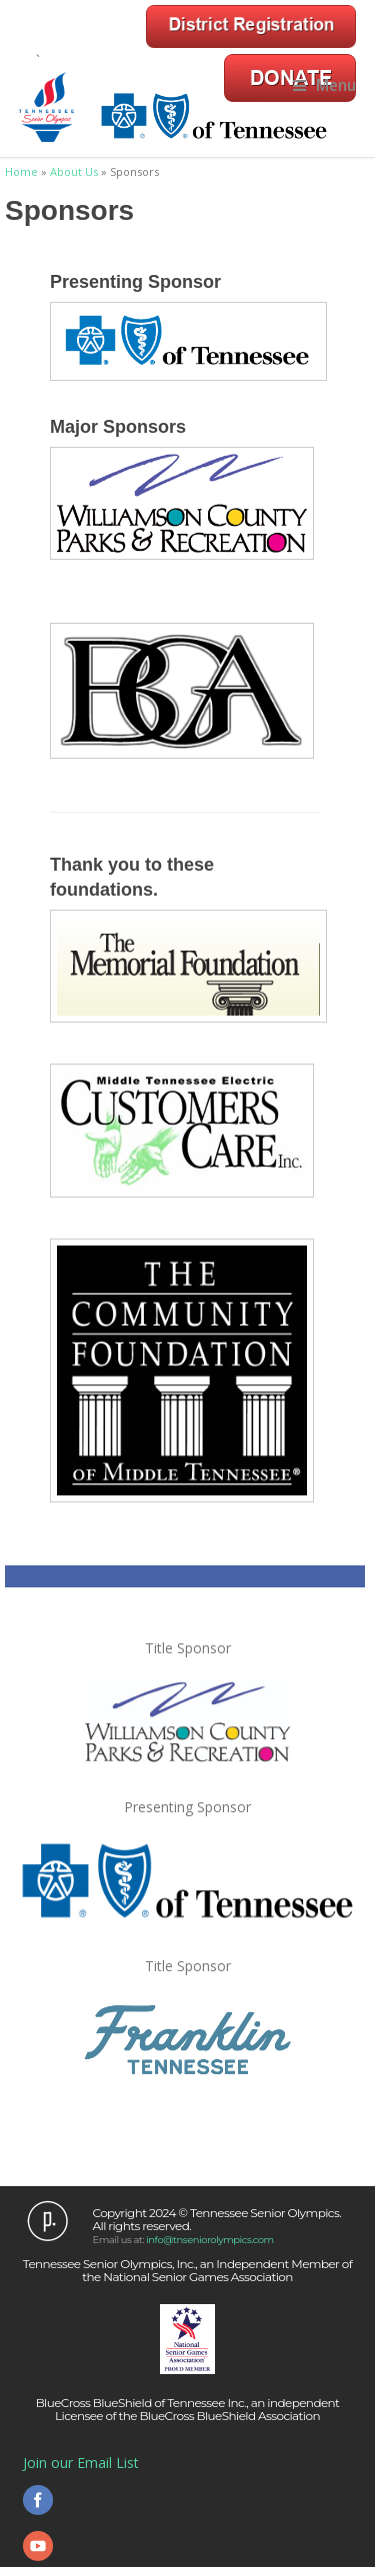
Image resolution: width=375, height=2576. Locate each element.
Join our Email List (81, 2462)
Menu (324, 85)
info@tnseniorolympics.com (210, 2239)
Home (21, 171)
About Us (74, 171)
